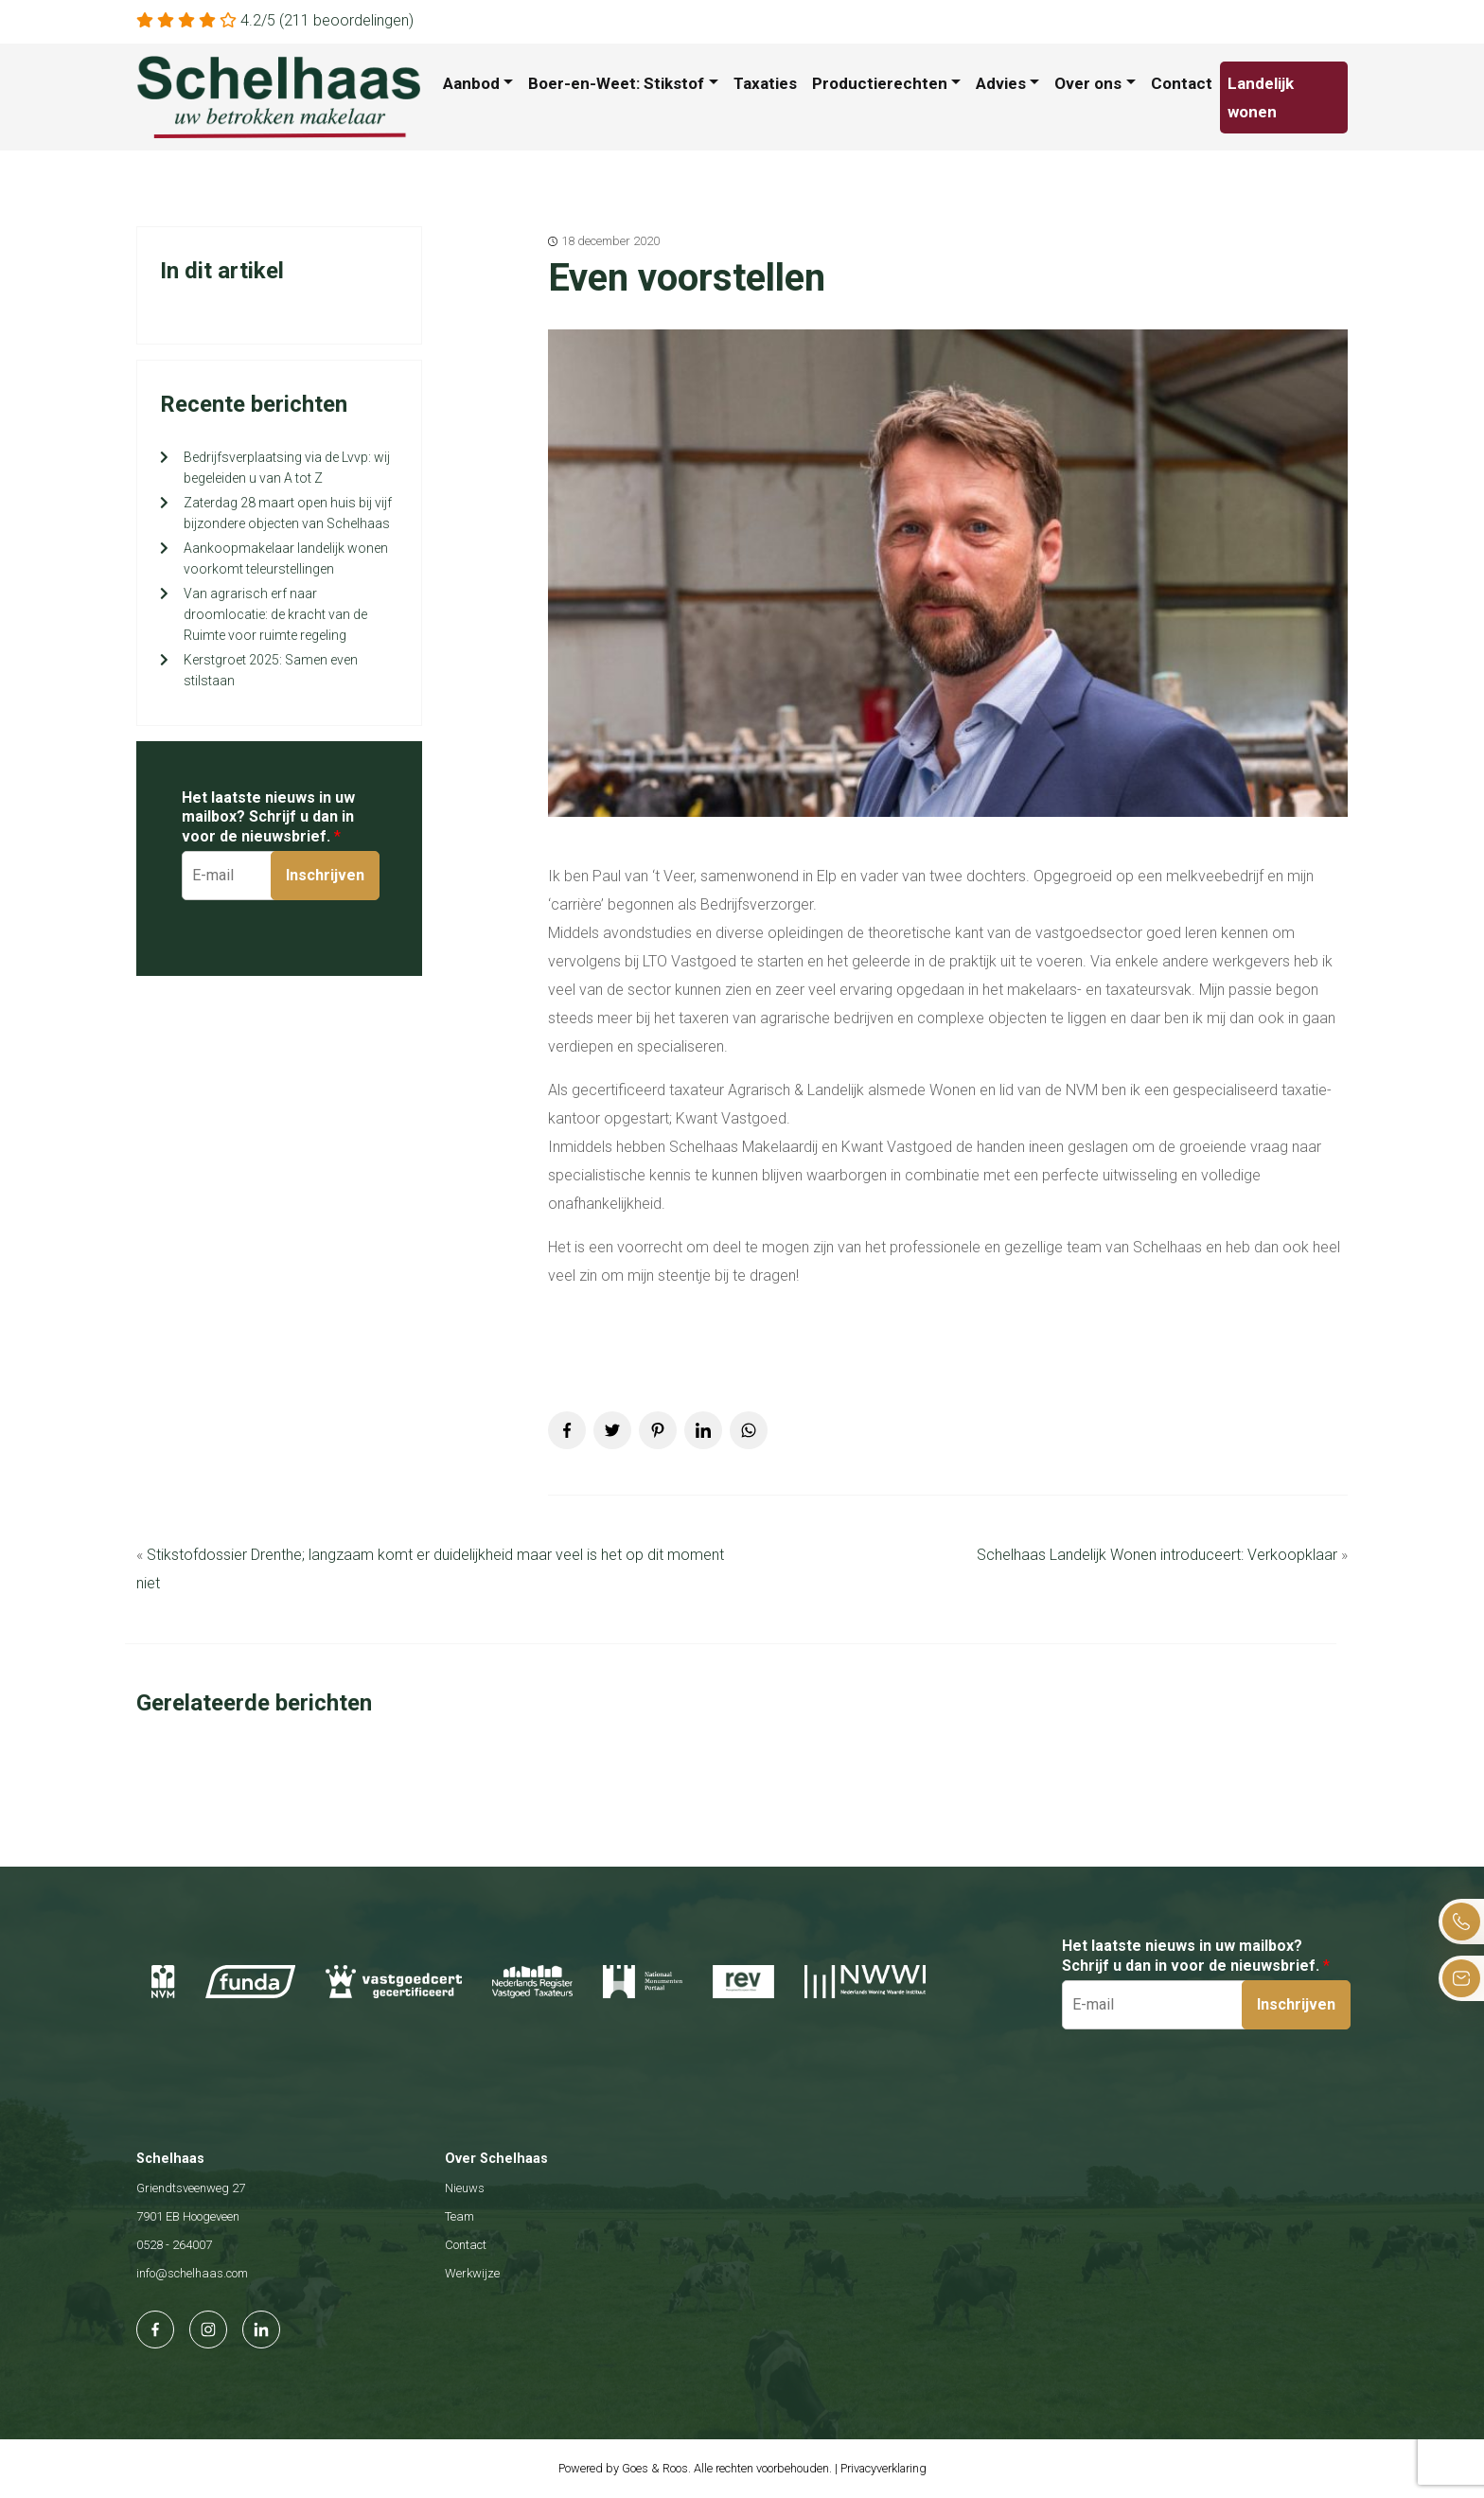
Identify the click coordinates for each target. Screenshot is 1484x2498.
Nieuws (465, 2188)
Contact (1181, 83)
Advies (1001, 83)
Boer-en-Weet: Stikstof (616, 83)
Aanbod (471, 83)
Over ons (1088, 83)
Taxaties (765, 83)
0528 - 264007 (174, 2245)
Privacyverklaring (883, 2468)
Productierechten (879, 83)
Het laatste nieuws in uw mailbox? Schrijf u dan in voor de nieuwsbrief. (268, 817)
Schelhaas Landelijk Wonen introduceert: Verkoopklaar (1157, 1555)
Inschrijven (325, 875)
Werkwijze (472, 2273)
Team (459, 2216)
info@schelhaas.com (192, 2273)
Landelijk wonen (1261, 97)
